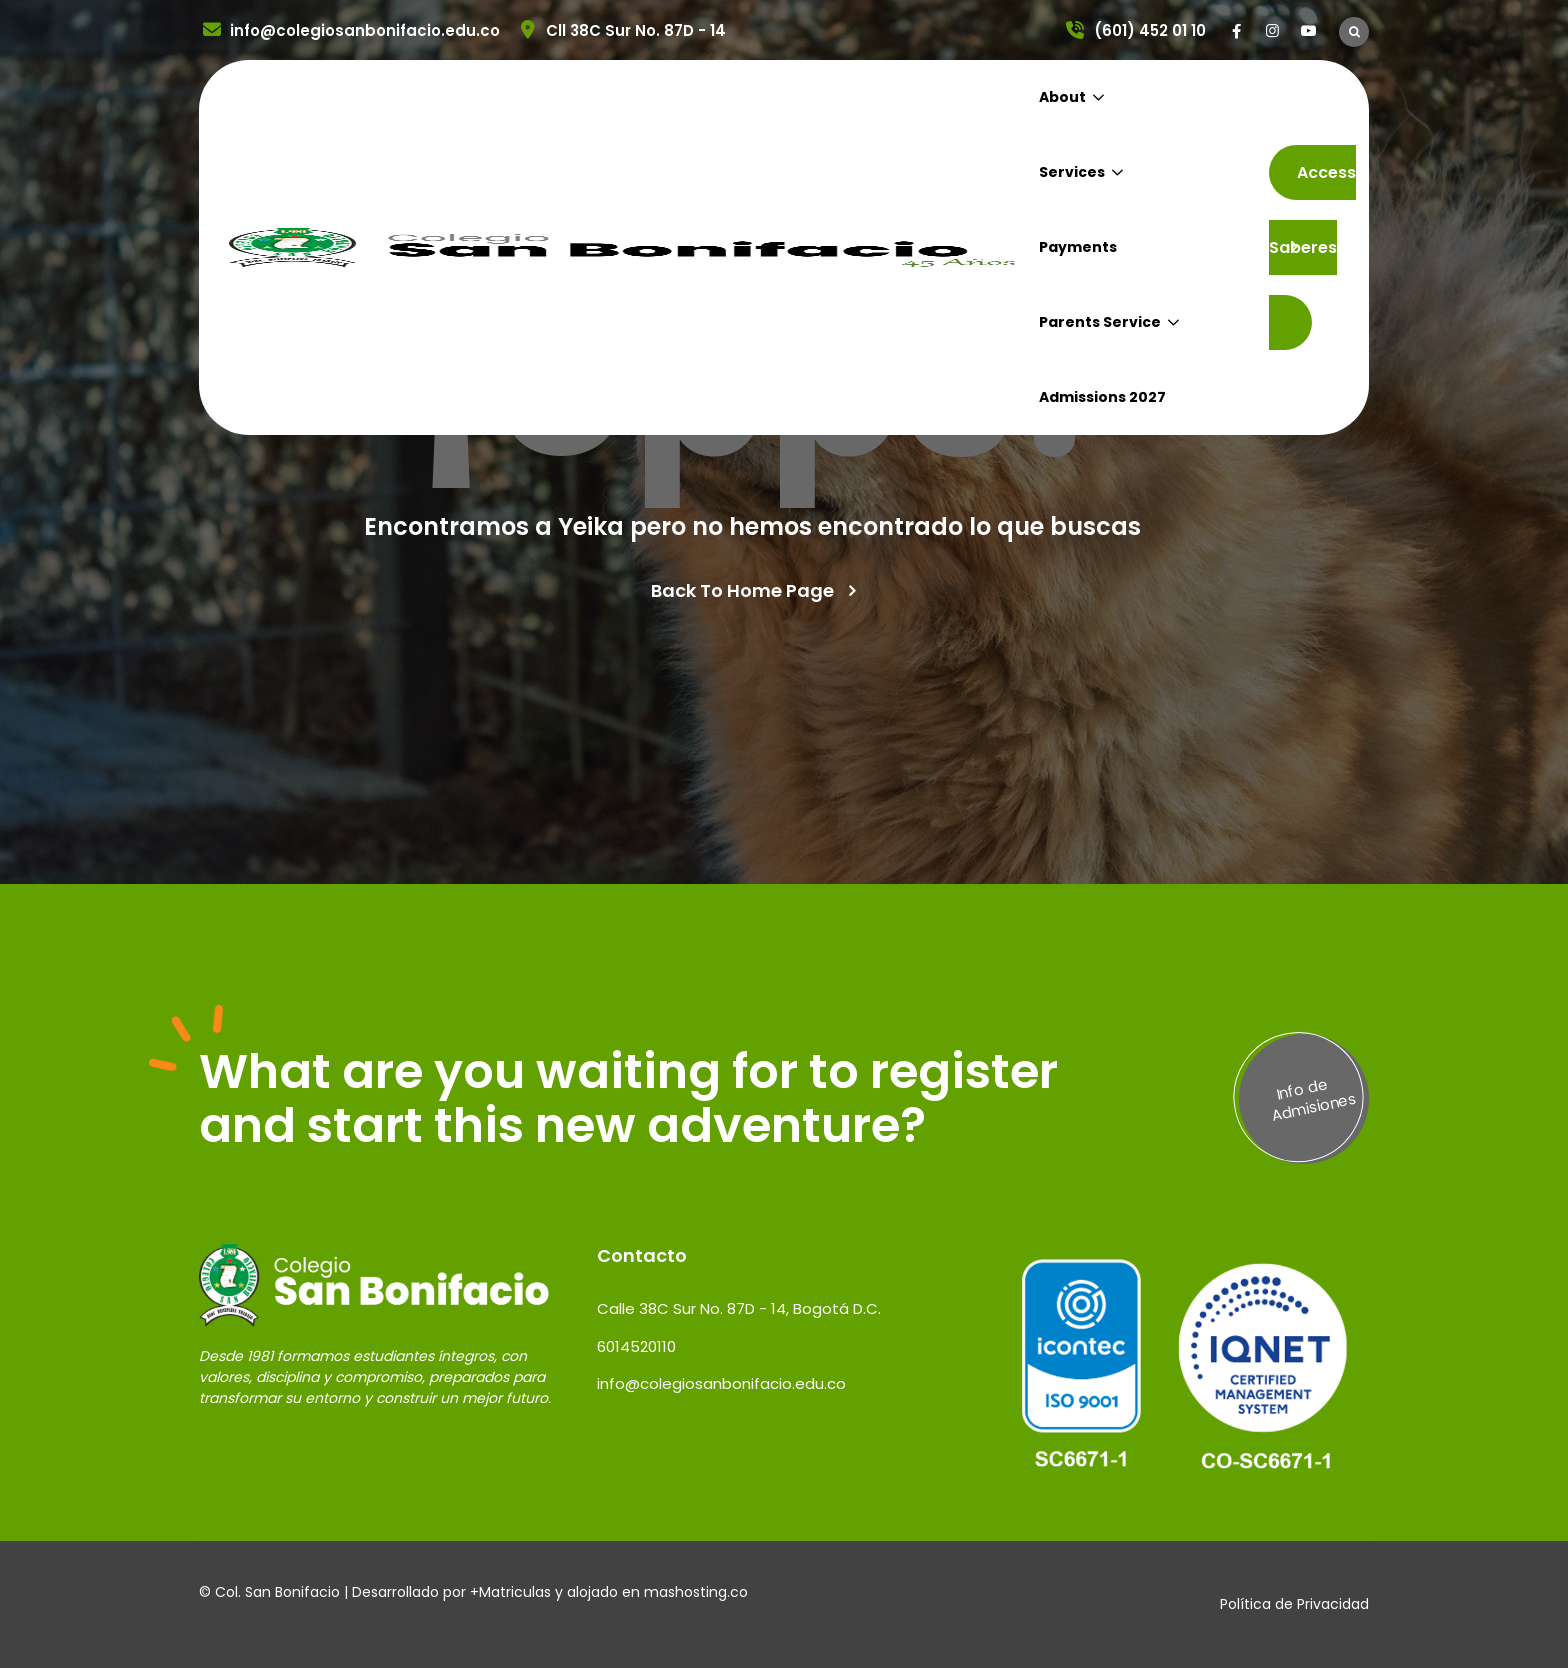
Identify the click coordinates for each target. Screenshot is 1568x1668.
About (1062, 97)
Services (1072, 172)
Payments (1078, 247)
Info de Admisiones (1314, 1099)
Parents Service (1100, 322)
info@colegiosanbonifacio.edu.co (349, 30)
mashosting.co (696, 1592)
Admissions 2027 (1102, 397)
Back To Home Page (742, 591)
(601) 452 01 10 (1134, 30)
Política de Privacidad (1294, 1604)
